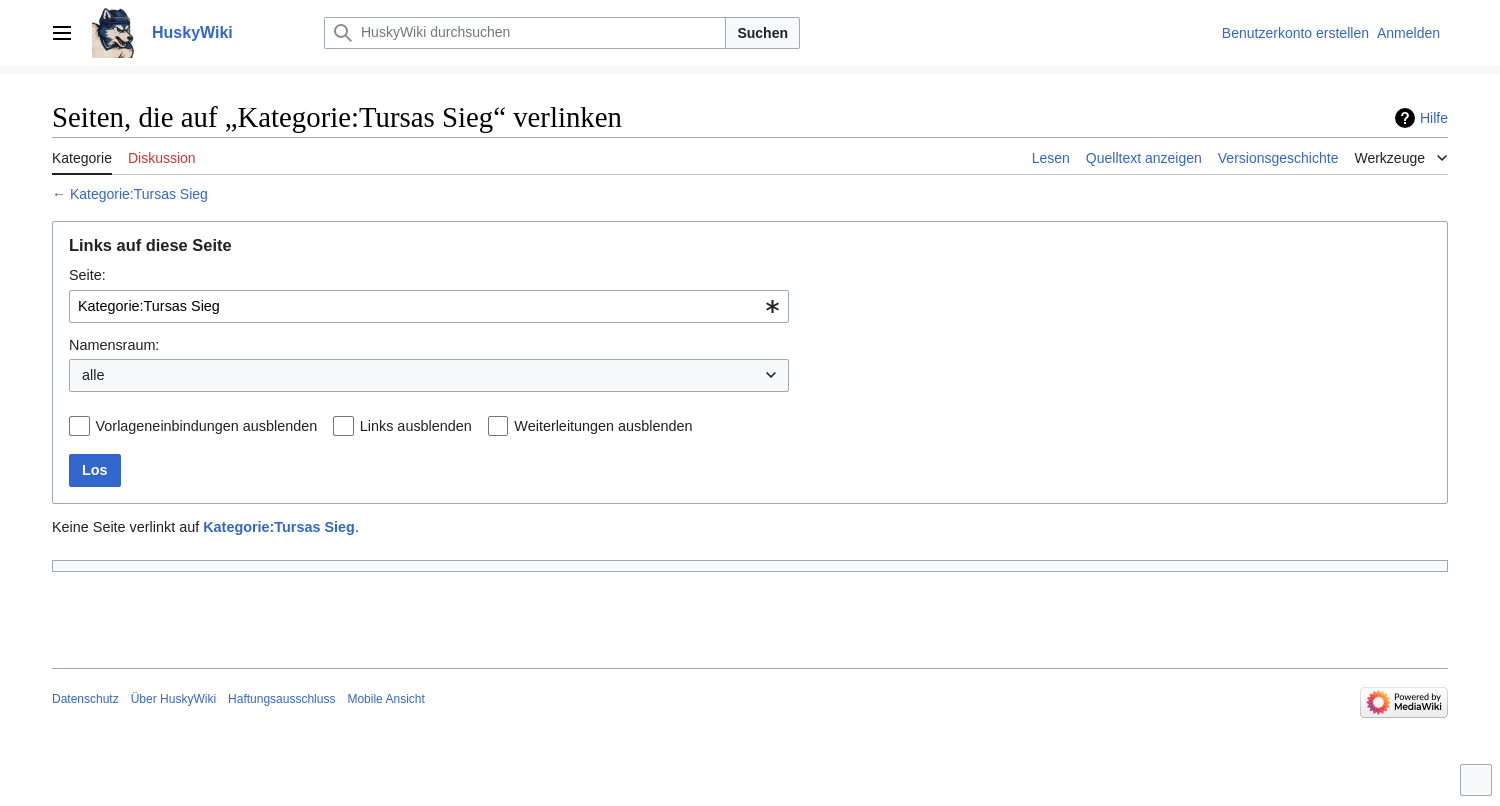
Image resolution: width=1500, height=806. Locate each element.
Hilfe (1434, 118)
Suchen (762, 33)
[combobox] (429, 306)
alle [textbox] (93, 375)
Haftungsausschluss (281, 699)
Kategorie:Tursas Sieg (139, 194)
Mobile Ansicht (385, 699)
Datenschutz (85, 699)
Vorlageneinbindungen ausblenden (207, 426)
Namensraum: (114, 345)
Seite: (87, 275)
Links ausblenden (416, 426)
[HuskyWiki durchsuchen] (525, 33)
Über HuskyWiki (173, 699)
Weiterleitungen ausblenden (603, 426)
